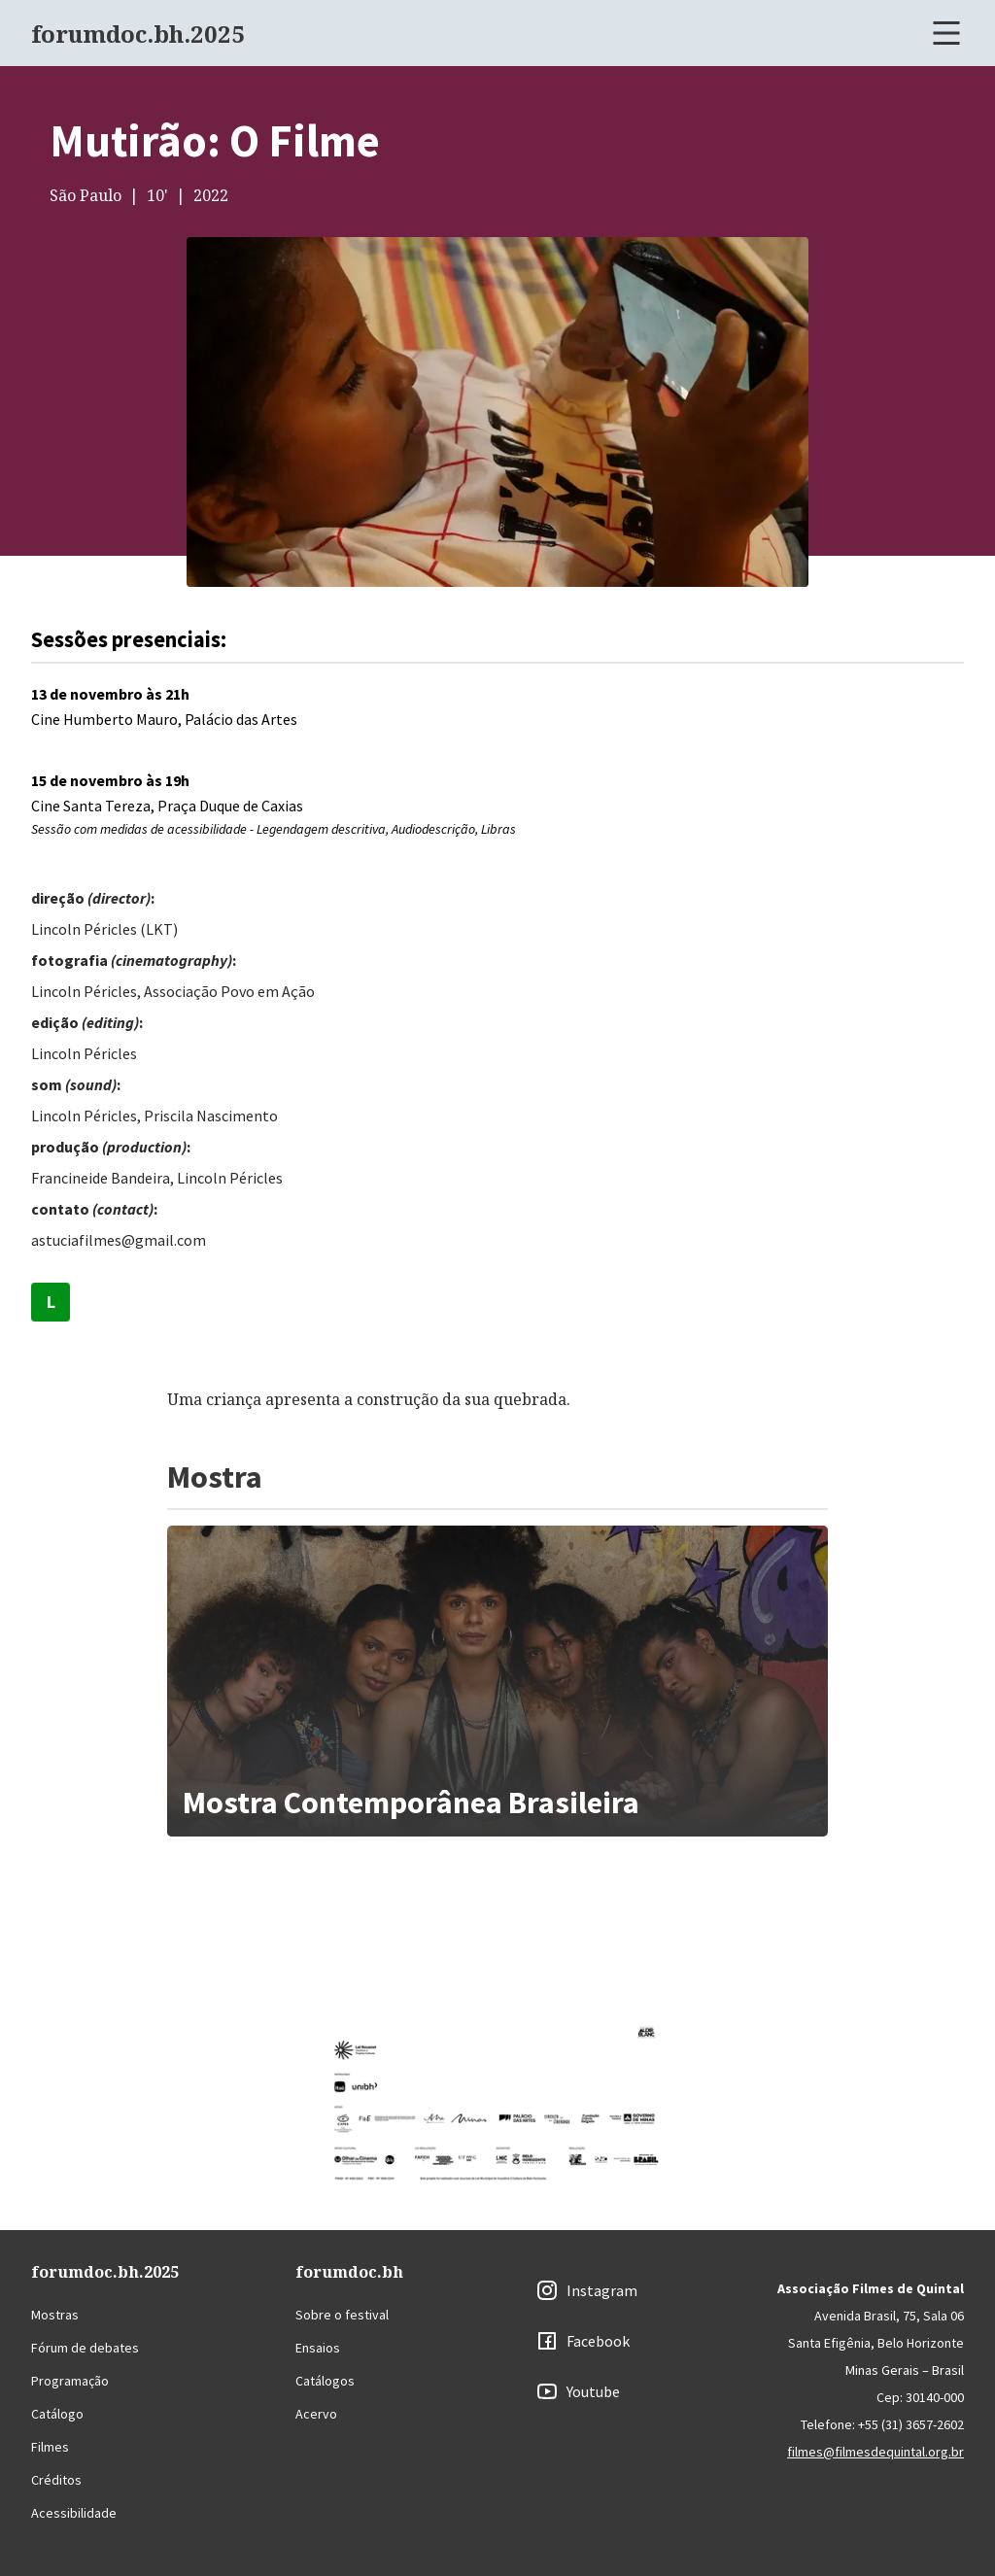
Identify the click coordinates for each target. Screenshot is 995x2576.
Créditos (56, 2480)
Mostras (55, 2314)
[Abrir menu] (946, 33)
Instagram (601, 2290)
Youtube (593, 2391)
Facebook (598, 2341)
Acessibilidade (74, 2513)
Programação (70, 2380)
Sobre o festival (342, 2314)
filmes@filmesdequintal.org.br (875, 2451)
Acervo (316, 2413)
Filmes (50, 2447)
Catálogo (57, 2413)
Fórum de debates (85, 2347)
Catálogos (325, 2380)
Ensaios (317, 2347)
